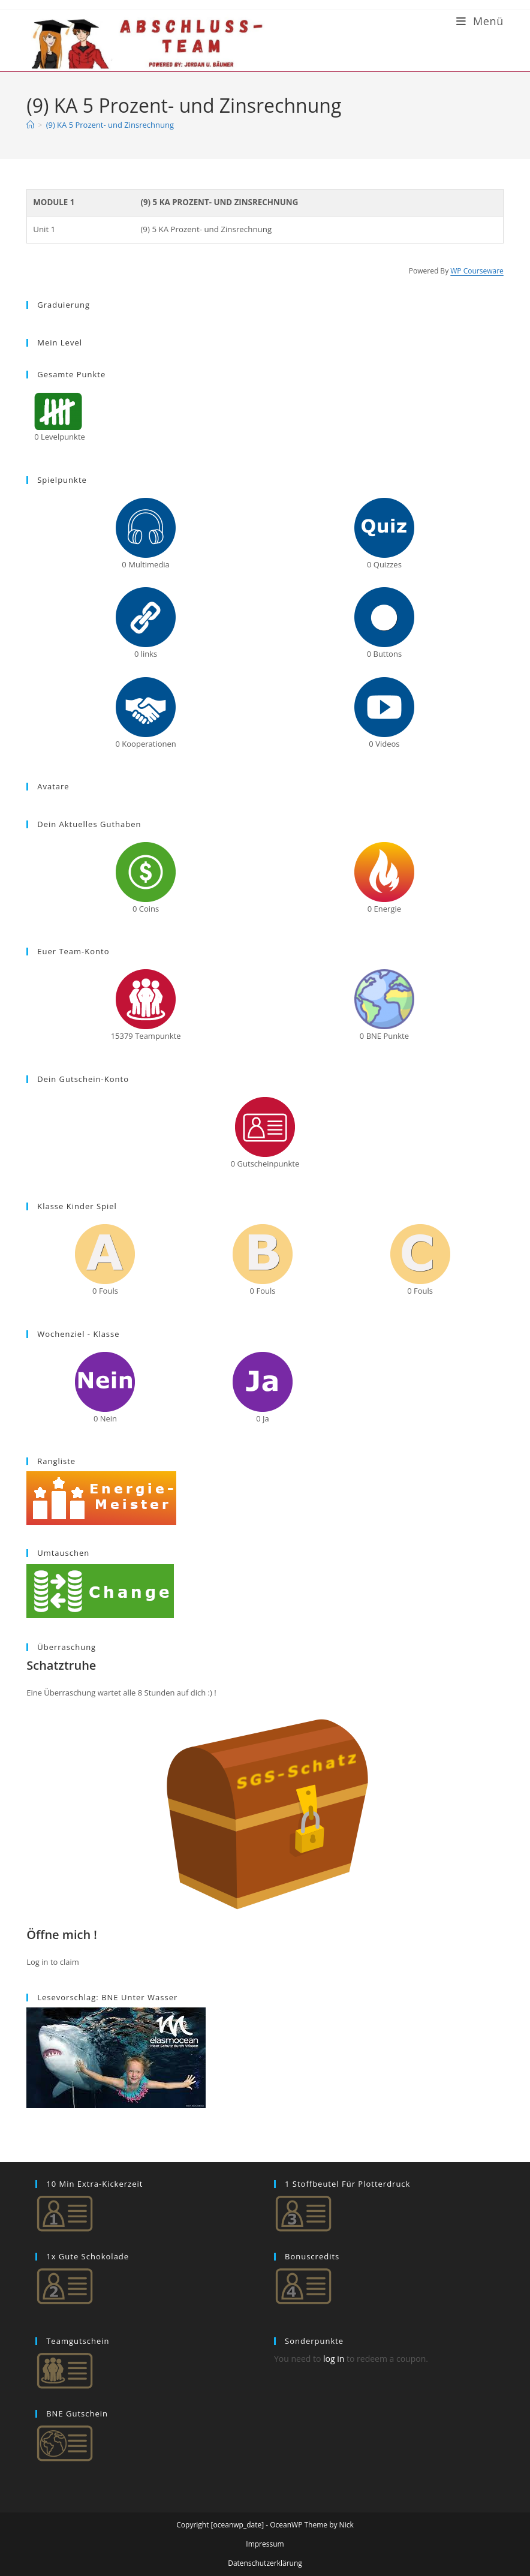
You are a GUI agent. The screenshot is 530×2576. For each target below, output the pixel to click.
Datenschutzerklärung (265, 2563)
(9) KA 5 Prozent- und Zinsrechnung (110, 124)
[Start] (30, 124)
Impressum (265, 2544)
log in (333, 2358)
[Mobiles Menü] (480, 21)
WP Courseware (477, 271)
